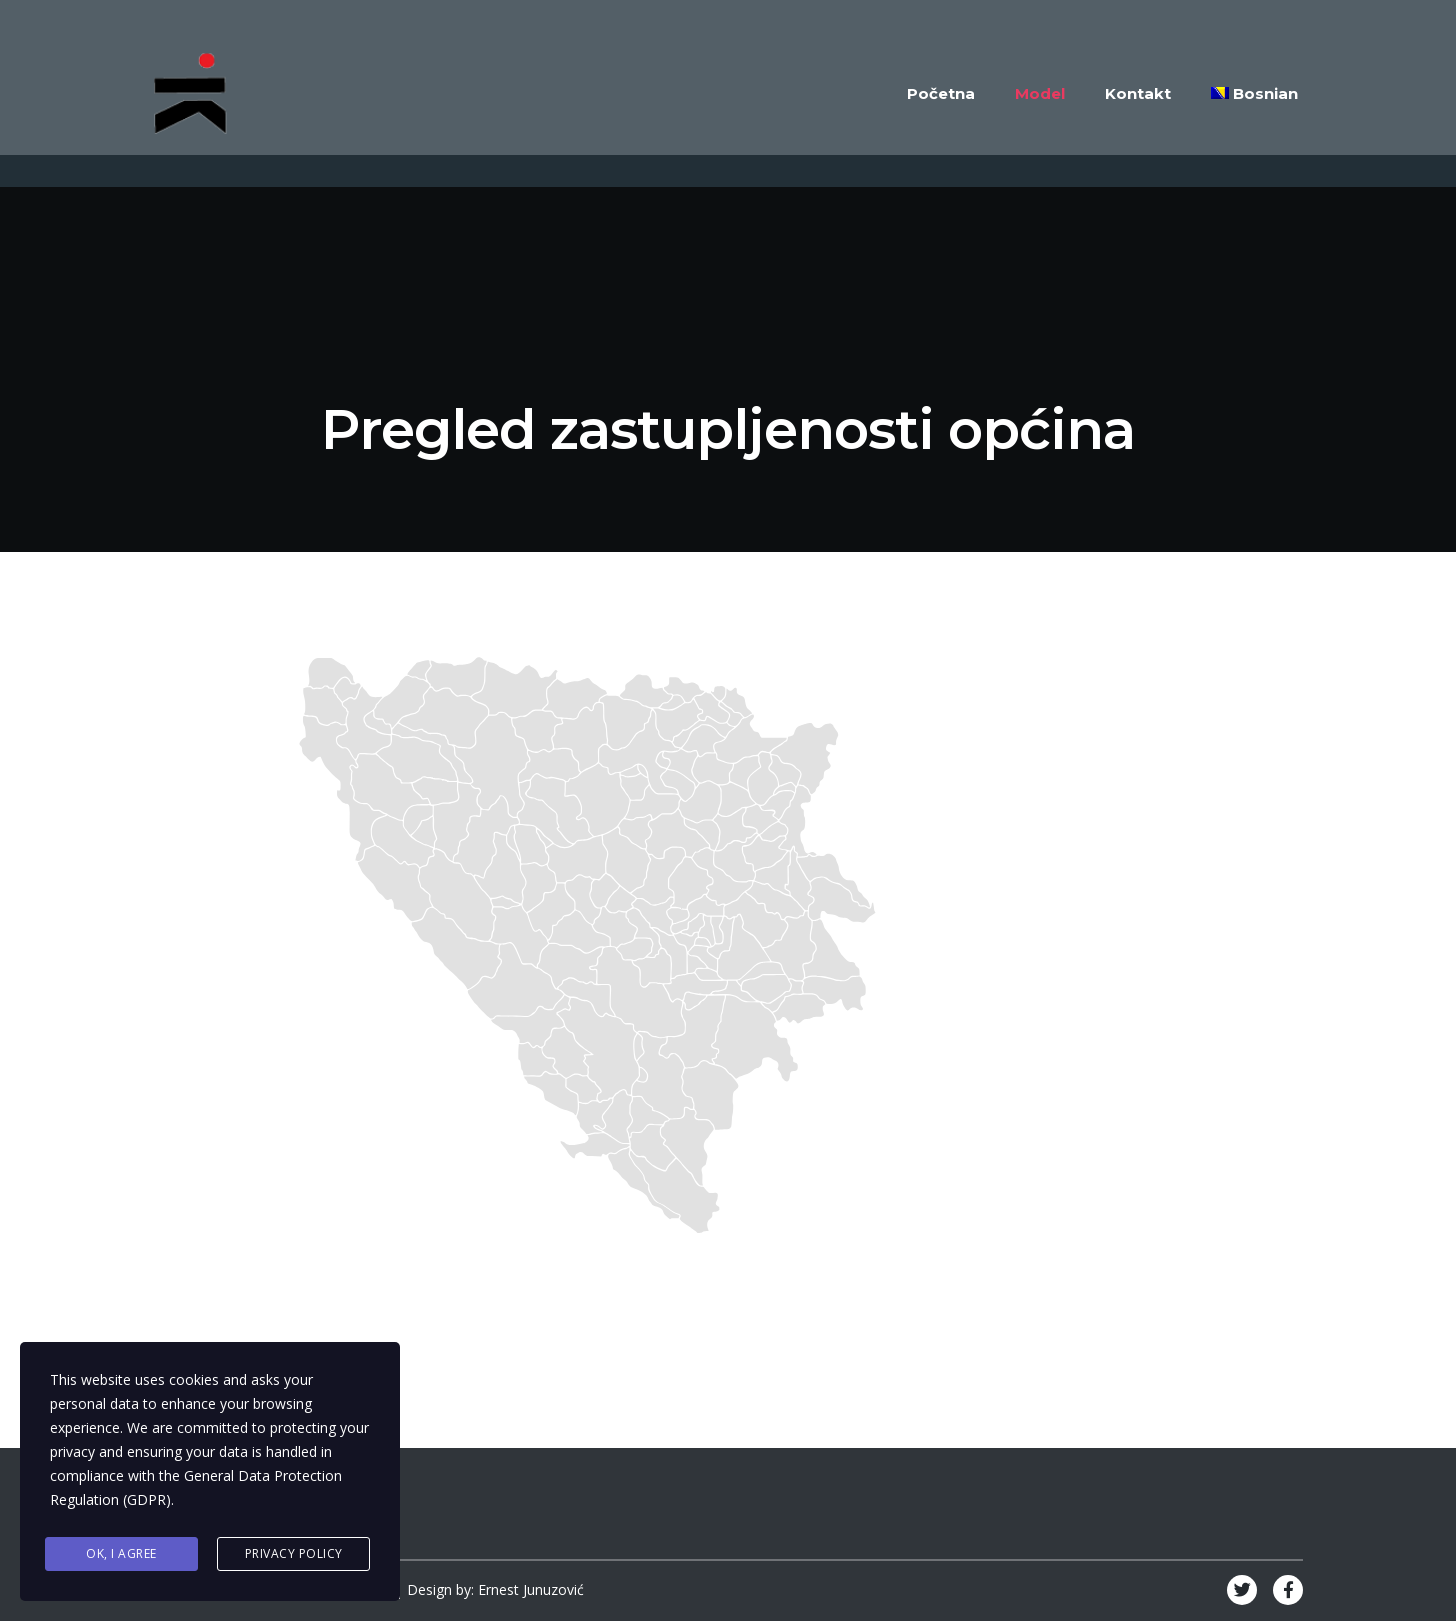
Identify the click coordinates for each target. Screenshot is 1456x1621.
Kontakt (1138, 93)
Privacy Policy (294, 1553)
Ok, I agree (121, 1553)
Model (1040, 93)
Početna (941, 93)
